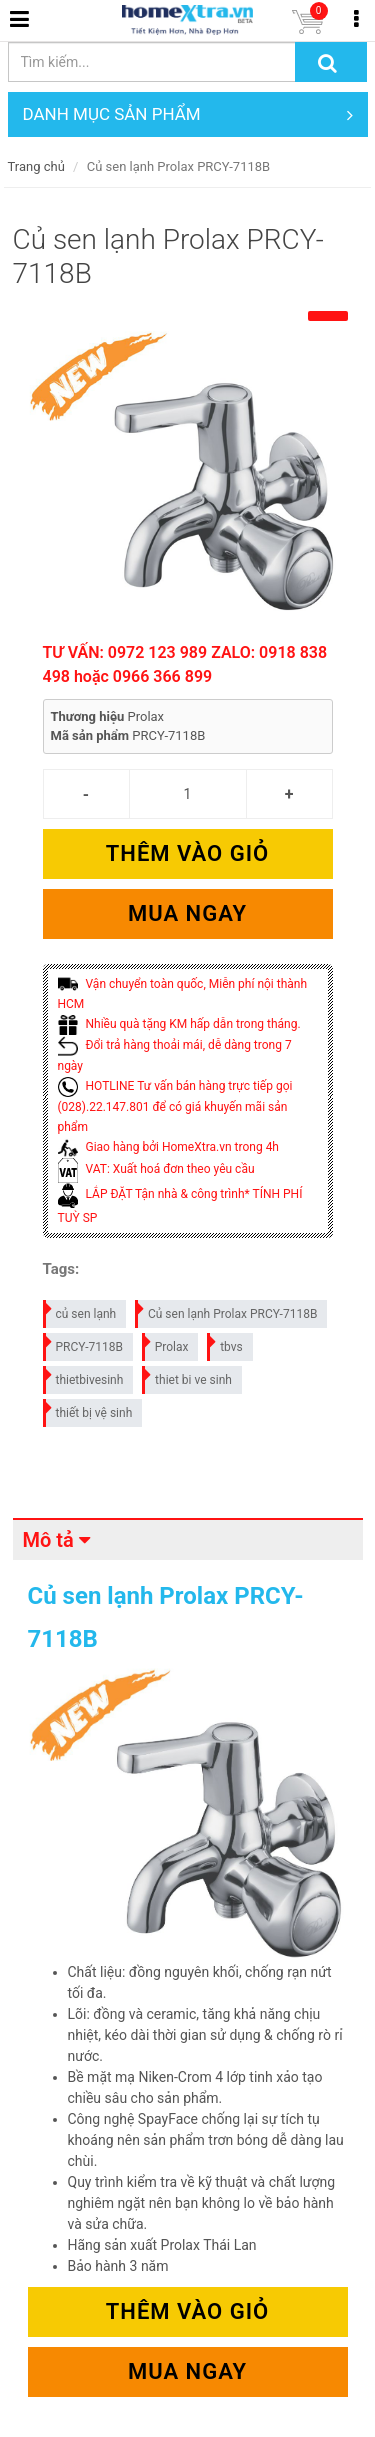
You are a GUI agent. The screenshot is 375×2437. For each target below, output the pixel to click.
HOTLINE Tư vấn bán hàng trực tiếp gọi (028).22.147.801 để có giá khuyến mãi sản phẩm (175, 1106)
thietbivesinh (84, 1376)
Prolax (166, 1343)
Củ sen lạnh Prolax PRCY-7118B (227, 1310)
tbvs (226, 1343)
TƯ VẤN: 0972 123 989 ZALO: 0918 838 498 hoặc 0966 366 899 (185, 664)
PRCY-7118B (84, 1343)
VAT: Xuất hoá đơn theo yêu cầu (156, 1169)
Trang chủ (36, 166)
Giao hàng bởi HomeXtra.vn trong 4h (168, 1147)
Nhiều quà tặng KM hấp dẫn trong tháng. (179, 1024)
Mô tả (48, 1540)
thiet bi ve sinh (188, 1376)
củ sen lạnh (81, 1310)
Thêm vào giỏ (187, 853)
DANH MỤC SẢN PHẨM (188, 114)
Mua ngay (187, 913)
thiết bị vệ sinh (89, 1409)
